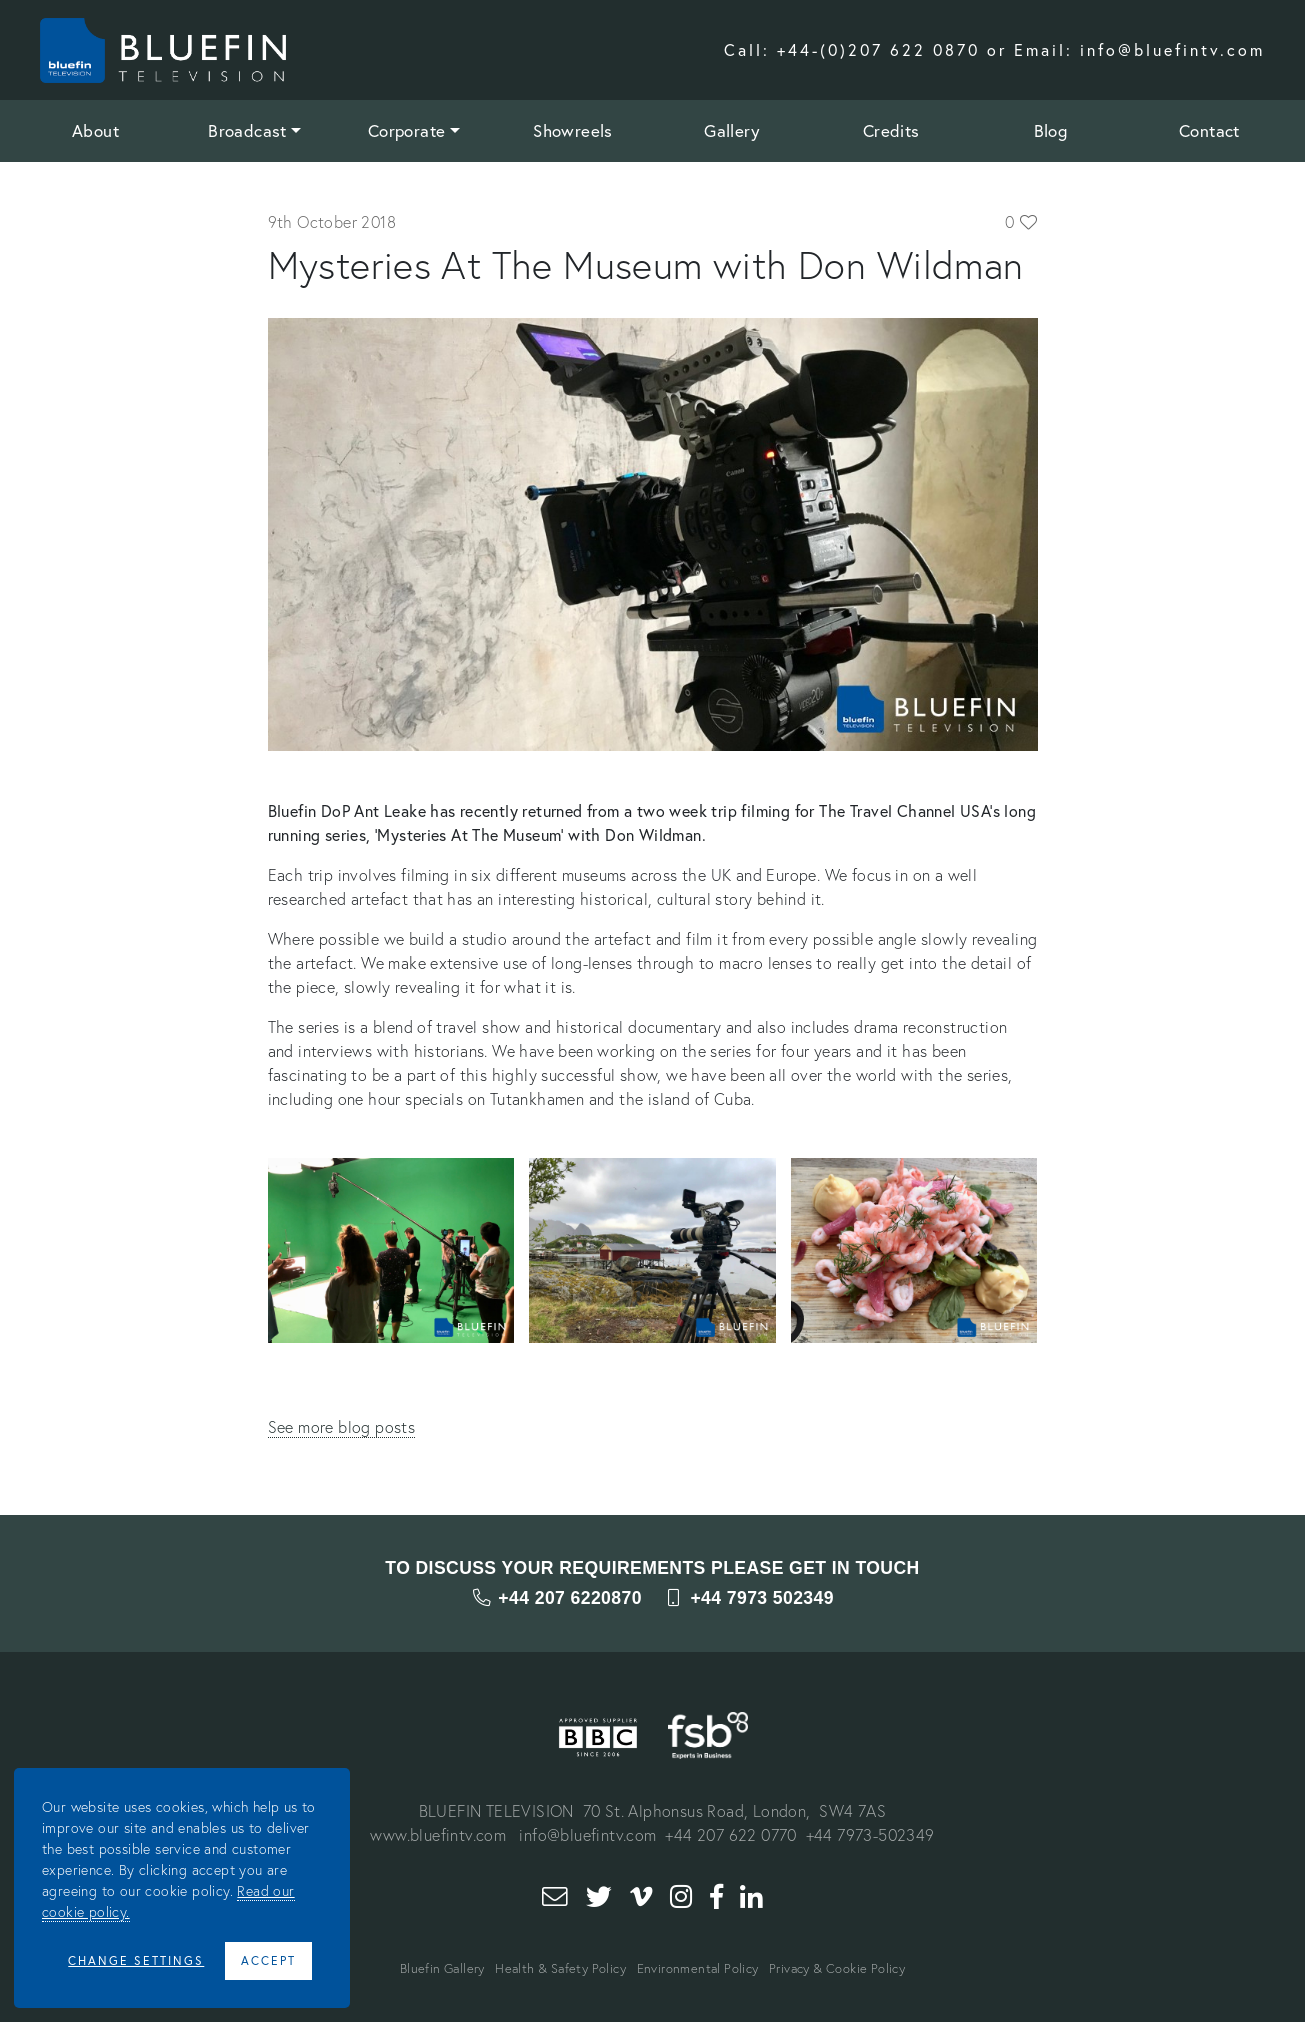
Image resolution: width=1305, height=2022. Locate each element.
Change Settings (136, 1960)
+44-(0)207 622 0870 (878, 49)
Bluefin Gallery (442, 1968)
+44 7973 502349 (748, 1598)
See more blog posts (342, 1426)
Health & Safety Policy (560, 1968)
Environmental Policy (698, 1968)
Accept (268, 1960)
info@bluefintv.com (1172, 49)
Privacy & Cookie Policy (837, 1968)
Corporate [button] (407, 130)
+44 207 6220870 (556, 1598)
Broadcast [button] (247, 130)
